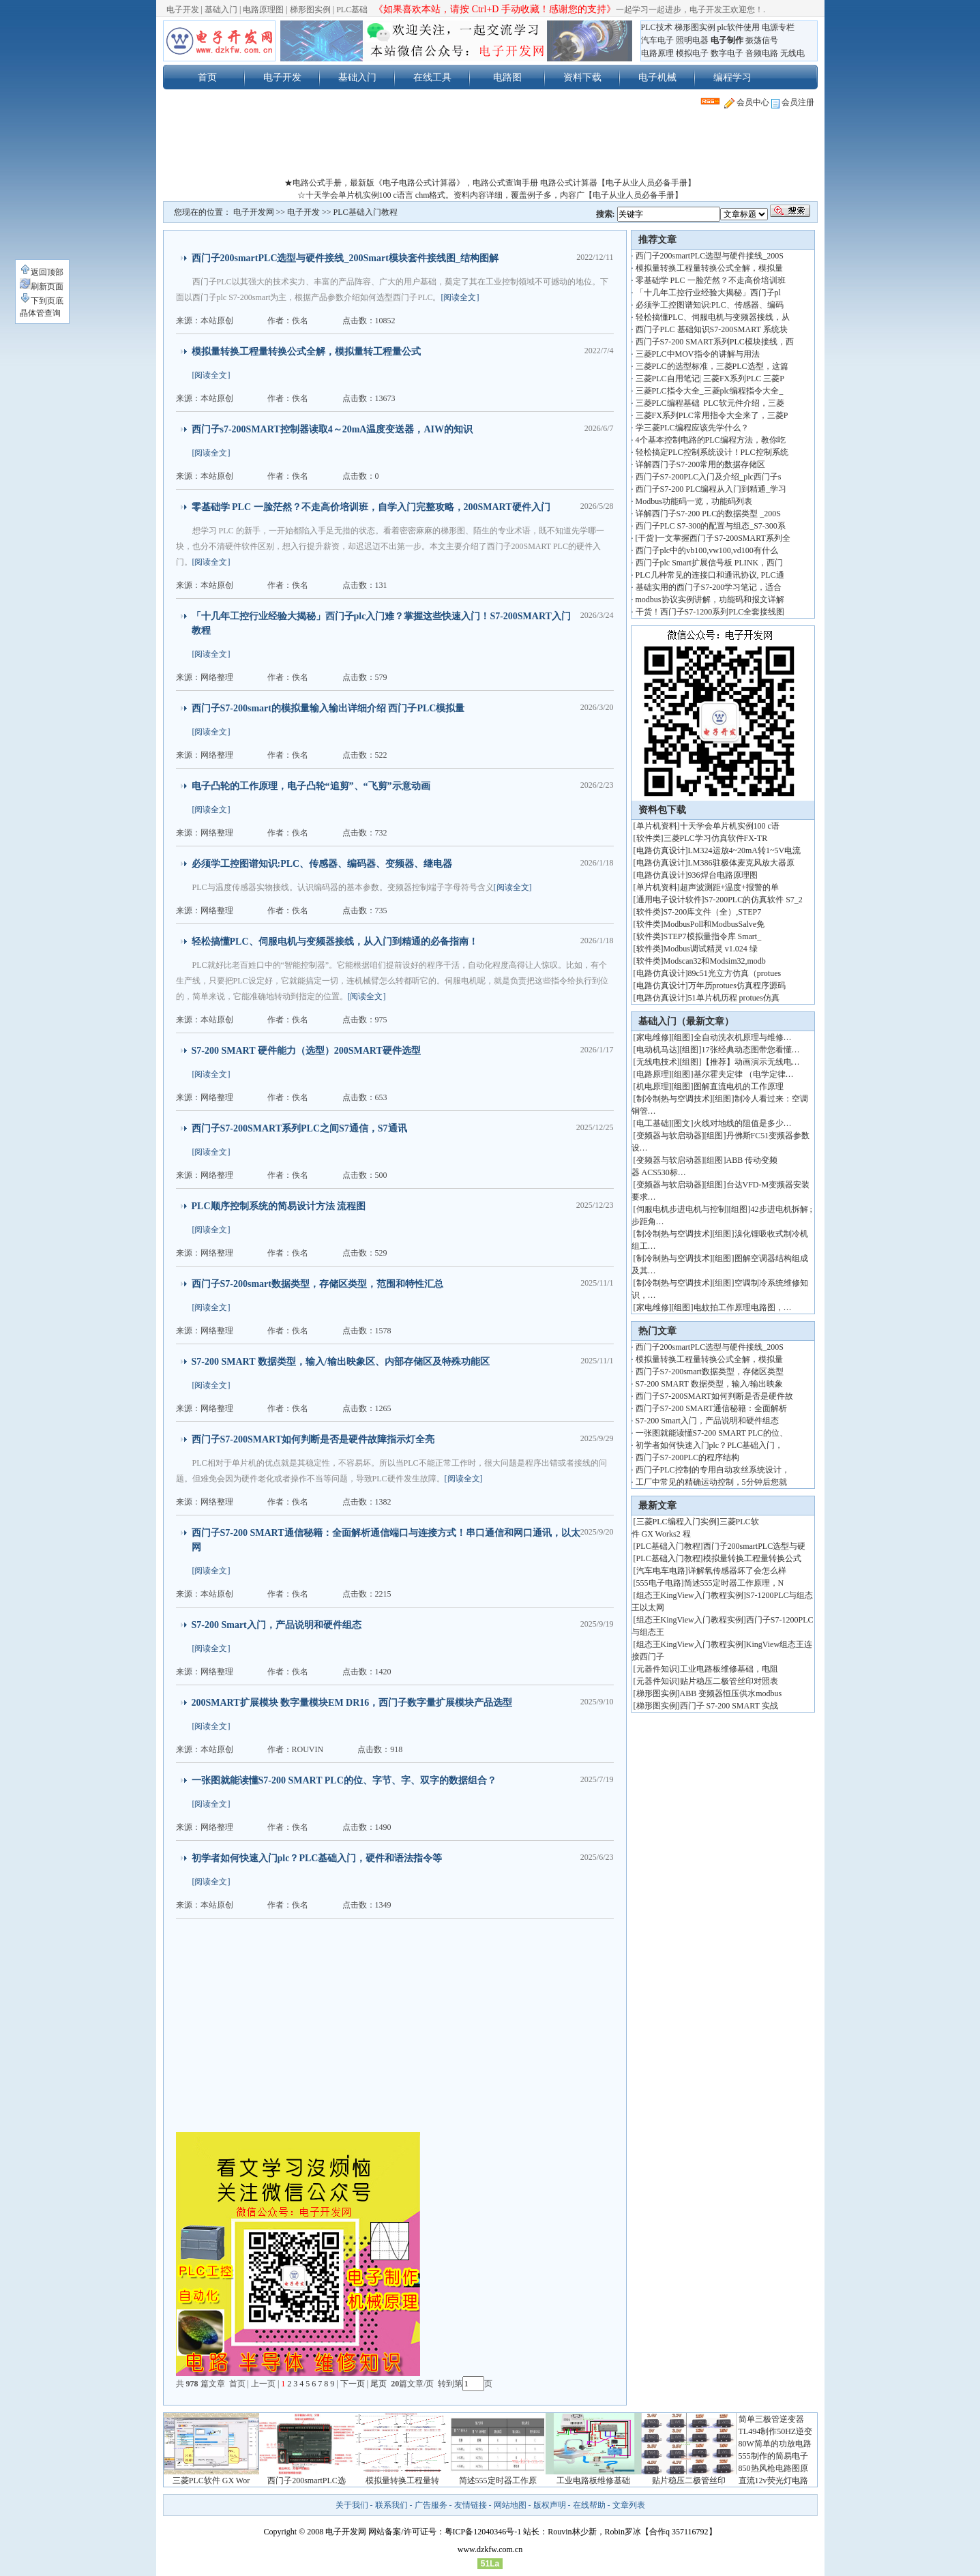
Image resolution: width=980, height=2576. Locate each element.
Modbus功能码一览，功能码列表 (694, 501)
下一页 (352, 2383)
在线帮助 (589, 2505)
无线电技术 (656, 1062)
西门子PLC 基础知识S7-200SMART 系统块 (712, 329)
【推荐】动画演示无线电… (751, 1062)
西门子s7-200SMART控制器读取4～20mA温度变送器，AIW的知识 (332, 429)
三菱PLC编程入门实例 (676, 1521)
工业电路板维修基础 (593, 2480)
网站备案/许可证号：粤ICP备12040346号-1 (444, 2531)
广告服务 (431, 2505)
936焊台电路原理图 (723, 875)
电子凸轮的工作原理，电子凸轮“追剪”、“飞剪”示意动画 (311, 786)
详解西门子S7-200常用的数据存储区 (701, 464)
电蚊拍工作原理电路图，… (743, 1307)
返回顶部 (41, 272)
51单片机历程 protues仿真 (733, 998)
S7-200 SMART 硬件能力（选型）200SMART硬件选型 (306, 1051)
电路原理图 (263, 9)
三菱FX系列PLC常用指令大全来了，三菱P (712, 415)
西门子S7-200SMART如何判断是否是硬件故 (714, 1396)
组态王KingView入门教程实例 (689, 1595)
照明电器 (692, 40)
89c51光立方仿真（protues (735, 973)
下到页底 (41, 301)
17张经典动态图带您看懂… (751, 1049)
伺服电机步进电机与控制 (681, 1209)
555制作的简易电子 (773, 2456)
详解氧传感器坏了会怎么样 (737, 1570)
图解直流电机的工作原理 (739, 1086)
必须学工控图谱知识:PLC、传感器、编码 (710, 305)
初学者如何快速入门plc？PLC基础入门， (710, 1445)
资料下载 (582, 77)
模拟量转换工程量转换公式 (752, 1558)
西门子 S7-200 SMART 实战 (729, 1706)
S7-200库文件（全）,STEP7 (713, 912)
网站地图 (510, 2505)
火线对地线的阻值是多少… (743, 1123)
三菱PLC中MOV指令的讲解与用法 (698, 354)
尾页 (379, 2383)
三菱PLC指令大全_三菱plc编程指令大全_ (710, 391)
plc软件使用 (738, 27)
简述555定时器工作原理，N (734, 1583)
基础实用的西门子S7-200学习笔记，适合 (709, 587)
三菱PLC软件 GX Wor (211, 2480)
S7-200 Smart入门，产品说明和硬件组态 (276, 1625)
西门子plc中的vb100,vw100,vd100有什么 (707, 550)
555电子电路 (658, 1583)
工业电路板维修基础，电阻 (729, 1669)
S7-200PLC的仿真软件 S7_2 (753, 899)
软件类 (648, 838)
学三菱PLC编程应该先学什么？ (692, 427)
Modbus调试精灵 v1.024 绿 (711, 948)
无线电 (792, 53)
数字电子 (727, 53)
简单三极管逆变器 (771, 2419)
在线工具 (432, 77)
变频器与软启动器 (669, 1135)
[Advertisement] (490, 146)
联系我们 (391, 2505)
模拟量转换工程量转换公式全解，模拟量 (709, 268)
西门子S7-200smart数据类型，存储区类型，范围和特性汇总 (317, 1284)
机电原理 (652, 1086)
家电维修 (652, 1037)
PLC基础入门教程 (365, 212)
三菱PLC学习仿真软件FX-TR (716, 838)
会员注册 (792, 102)
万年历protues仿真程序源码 (737, 985)
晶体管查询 (40, 313)
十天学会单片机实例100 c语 (729, 826)
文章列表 (628, 2505)
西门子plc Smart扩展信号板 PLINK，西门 (710, 562)
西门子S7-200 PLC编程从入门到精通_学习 (711, 489)
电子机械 (657, 77)
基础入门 (221, 9)
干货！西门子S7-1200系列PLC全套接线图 (710, 612)
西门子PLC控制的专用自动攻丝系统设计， (713, 1470)
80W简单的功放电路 (775, 2443)
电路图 (507, 77)
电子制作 (727, 40)
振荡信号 (761, 40)
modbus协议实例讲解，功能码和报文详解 (710, 599)
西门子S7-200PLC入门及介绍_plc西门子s (709, 477)
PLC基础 (352, 9)
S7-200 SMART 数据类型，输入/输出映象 (709, 1384)
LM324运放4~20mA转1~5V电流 (744, 850)
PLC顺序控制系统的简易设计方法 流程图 (279, 1206)
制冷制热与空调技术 (673, 1099)
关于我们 (352, 2505)
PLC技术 (656, 27)
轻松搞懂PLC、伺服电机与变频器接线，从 (713, 317)
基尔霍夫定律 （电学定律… (744, 1074)
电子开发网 (253, 212)
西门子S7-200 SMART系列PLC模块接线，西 (715, 341)
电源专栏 (778, 27)
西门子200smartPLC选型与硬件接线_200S (710, 256)
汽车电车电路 (660, 1570)
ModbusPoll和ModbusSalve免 (714, 924)
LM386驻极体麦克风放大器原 (741, 863)
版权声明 (549, 2505)
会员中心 (746, 102)
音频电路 (761, 53)
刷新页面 (41, 286)
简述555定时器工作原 (498, 2480)
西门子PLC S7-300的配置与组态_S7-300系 (711, 526)
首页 (207, 77)
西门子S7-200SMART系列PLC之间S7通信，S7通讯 (299, 1128)
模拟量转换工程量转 (402, 2480)
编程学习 (732, 77)
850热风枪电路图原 (773, 2468)
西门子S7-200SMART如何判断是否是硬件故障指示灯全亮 (313, 1439)
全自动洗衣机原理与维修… (743, 1037)
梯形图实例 (310, 9)
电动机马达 (656, 1049)
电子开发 (182, 9)
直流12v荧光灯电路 (773, 2480)
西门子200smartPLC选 (306, 2480)
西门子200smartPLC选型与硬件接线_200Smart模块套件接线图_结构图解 (345, 258)
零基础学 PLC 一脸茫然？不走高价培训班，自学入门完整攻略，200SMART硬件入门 (371, 507)
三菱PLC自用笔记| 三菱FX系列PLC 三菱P (710, 378)
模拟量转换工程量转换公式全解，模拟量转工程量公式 (306, 351)
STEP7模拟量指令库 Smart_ (713, 936)
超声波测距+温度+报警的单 (729, 887)
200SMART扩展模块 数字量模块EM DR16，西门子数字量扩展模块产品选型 (352, 1703)
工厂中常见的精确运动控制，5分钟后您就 (711, 1482)
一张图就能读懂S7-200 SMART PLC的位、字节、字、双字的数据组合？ (344, 1780)
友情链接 (470, 2505)
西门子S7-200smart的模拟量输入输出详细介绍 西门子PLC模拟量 (328, 708)
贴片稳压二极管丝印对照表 (729, 1681)
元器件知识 (656, 1669)
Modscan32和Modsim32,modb (715, 961)
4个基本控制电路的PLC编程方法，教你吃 (711, 440)
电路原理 (657, 53)
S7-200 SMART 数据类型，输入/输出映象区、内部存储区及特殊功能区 (341, 1362)
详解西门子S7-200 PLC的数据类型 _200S (708, 513)
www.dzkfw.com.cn (490, 2549)
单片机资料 (656, 826)
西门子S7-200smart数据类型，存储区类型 (710, 1371)
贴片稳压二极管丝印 (689, 2480)
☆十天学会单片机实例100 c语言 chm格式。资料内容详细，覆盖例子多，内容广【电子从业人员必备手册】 (490, 195)
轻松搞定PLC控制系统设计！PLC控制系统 (712, 452)
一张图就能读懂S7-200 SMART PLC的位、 (712, 1433)
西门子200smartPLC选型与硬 (754, 1546)
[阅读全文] (460, 297)
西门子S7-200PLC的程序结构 (688, 1457)
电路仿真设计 (660, 850)
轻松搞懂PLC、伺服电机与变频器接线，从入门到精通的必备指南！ (335, 941)
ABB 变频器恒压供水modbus (731, 1693)
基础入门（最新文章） (686, 1021)
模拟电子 (692, 53)
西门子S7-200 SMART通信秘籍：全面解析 (711, 1408)
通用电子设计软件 (669, 899)
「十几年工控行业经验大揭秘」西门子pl (708, 292)
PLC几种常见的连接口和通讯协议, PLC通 (710, 575)
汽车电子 (657, 40)
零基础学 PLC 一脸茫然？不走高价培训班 (711, 280)
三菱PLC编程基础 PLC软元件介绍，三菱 (710, 403)
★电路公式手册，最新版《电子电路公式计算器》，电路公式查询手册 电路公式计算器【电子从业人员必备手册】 (490, 183)
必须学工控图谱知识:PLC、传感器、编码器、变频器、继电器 (322, 864)
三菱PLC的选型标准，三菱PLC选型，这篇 (712, 366)
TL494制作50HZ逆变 (776, 2431)
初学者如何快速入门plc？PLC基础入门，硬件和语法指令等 (317, 1858)
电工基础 (652, 1123)
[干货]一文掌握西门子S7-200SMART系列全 (713, 538)
